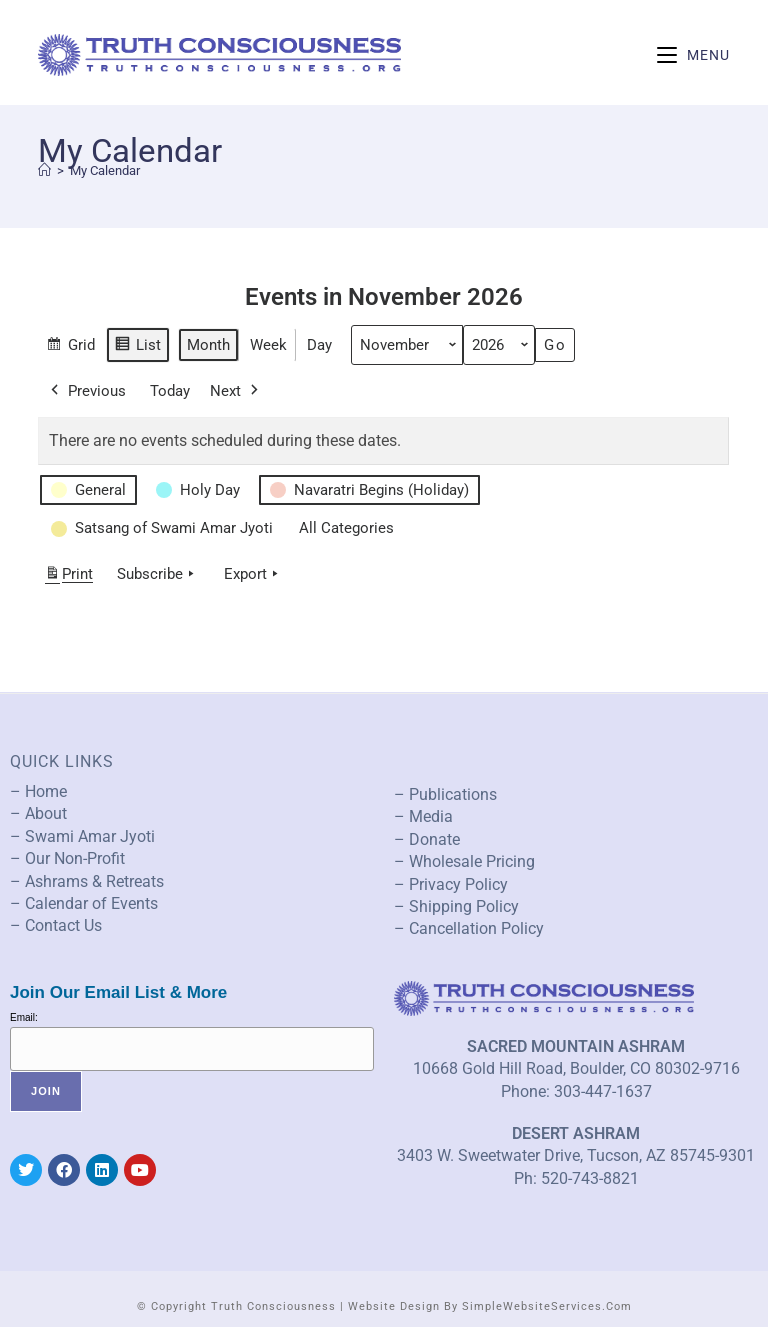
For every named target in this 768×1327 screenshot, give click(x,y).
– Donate (427, 839)
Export (253, 574)
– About (38, 813)
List (137, 347)
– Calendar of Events (84, 903)
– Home (38, 791)
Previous (86, 391)
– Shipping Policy (456, 906)
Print (68, 577)
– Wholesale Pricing (464, 861)
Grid (70, 347)
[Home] (44, 170)
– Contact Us (56, 925)
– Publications (445, 794)
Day (319, 345)
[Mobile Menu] (693, 55)
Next (236, 391)
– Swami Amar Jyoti (82, 836)
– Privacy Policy (451, 884)
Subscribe (157, 574)
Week (268, 345)
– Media (423, 816)
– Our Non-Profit (67, 858)
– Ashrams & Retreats (87, 881)
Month (208, 345)
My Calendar (105, 170)
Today (170, 391)
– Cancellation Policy (469, 928)
